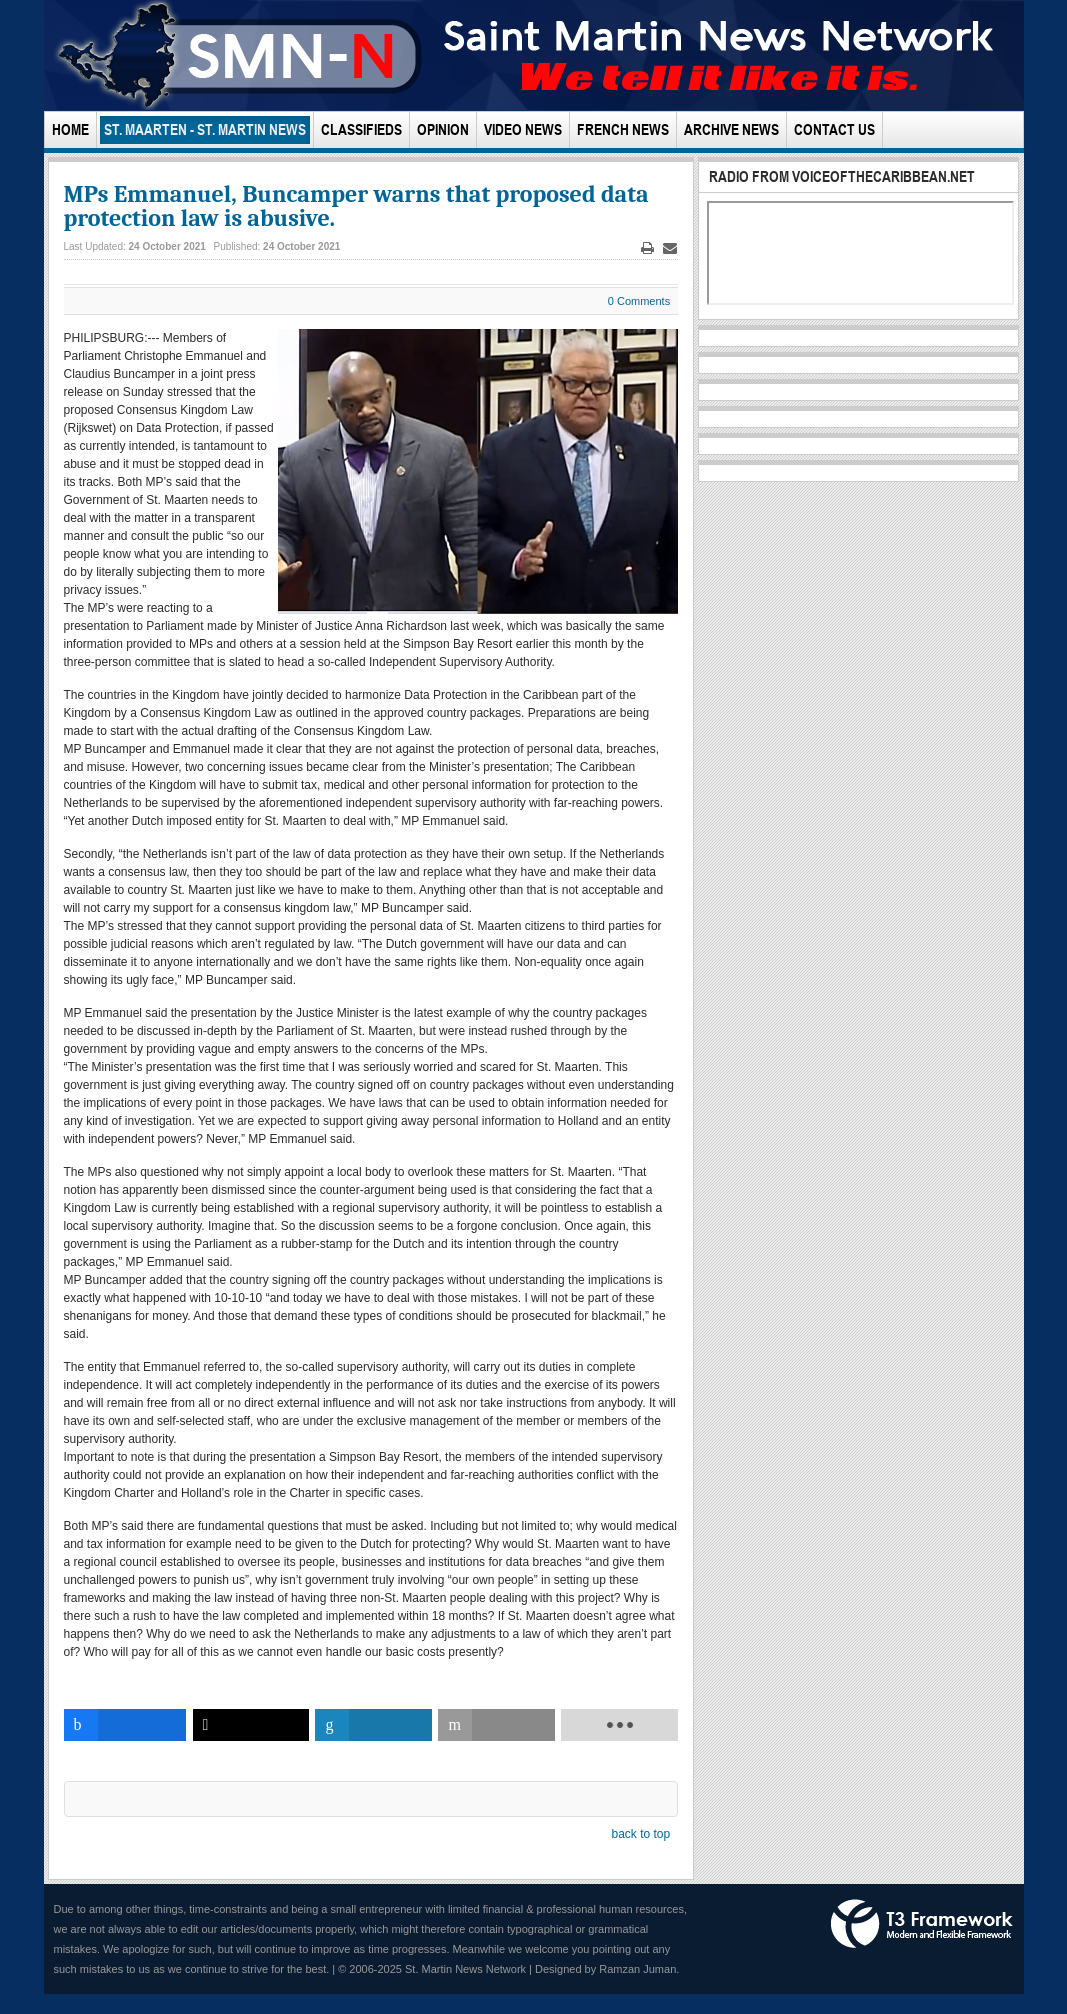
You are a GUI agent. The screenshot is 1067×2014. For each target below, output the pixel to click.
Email (670, 248)
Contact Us (834, 129)
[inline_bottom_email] (496, 1725)
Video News (523, 129)
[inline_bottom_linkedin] (373, 1725)
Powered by (922, 1924)
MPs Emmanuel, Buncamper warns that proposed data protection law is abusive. (356, 206)
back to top (640, 1834)
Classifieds (361, 129)
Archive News (731, 129)
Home (70, 129)
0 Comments (639, 301)
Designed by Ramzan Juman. (607, 1969)
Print (648, 248)
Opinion (443, 129)
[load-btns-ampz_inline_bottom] (619, 1725)
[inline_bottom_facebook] (125, 1725)
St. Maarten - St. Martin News (205, 129)
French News (623, 129)
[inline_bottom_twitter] (251, 1725)
